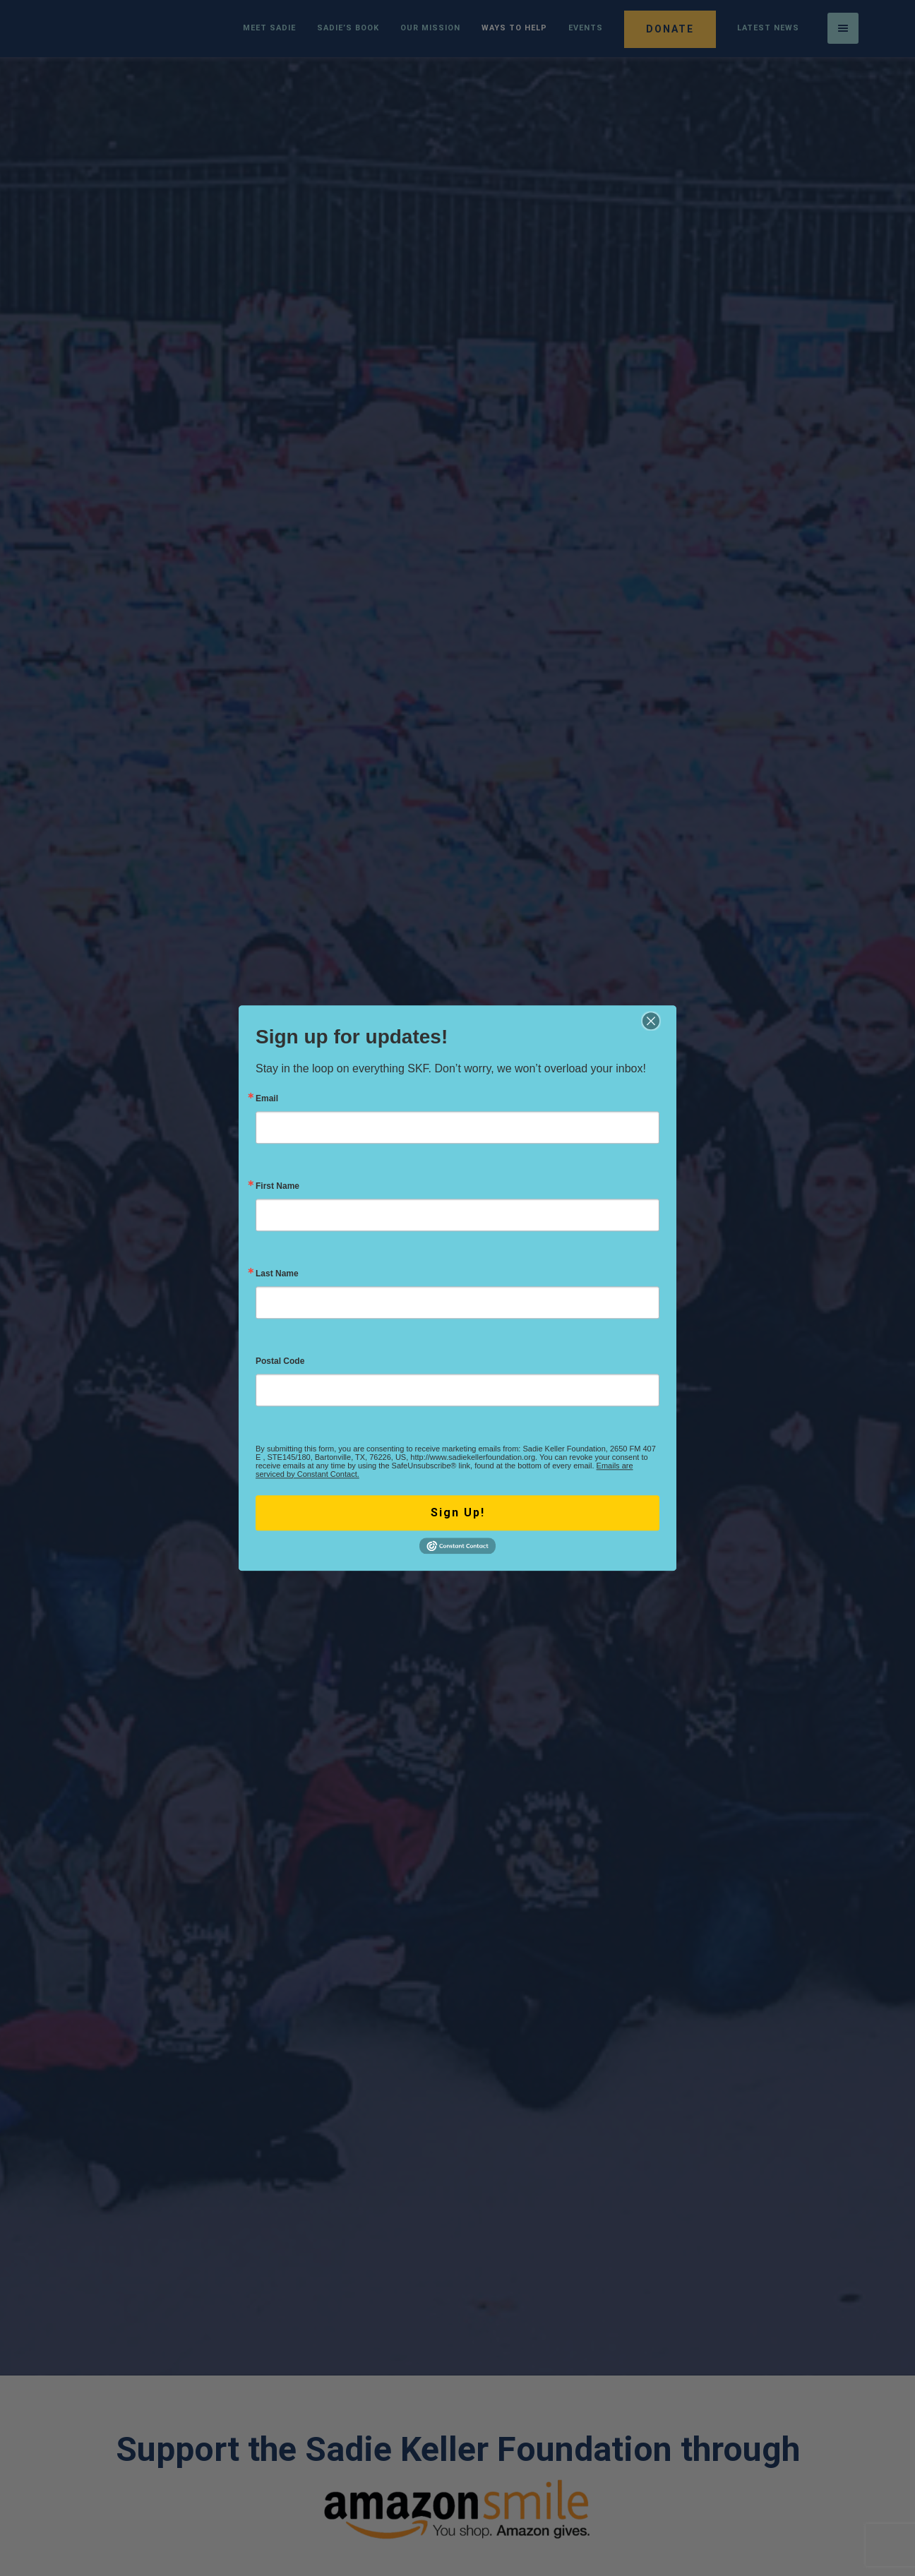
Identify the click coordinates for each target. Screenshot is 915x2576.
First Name (277, 1186)
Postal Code (280, 1361)
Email (267, 1098)
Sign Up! (458, 1512)
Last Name (277, 1273)
